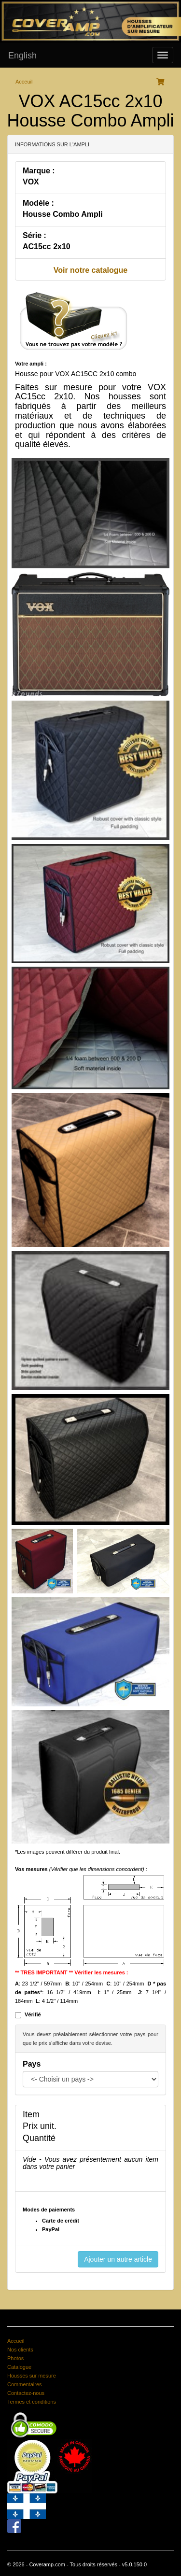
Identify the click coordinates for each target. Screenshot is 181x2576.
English (22, 55)
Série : (34, 235)
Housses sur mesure (31, 2376)
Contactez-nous (25, 2393)
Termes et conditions (31, 2402)
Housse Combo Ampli (63, 214)
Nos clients (20, 2349)
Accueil (15, 2341)
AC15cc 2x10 (46, 246)
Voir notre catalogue (91, 270)
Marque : (39, 171)
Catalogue (19, 2367)
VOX (31, 182)
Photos (15, 2358)
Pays (32, 2064)
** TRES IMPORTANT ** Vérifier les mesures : (71, 1972)
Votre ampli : (31, 363)
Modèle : (38, 203)
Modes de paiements (49, 2209)
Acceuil (23, 81)
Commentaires (24, 2384)
